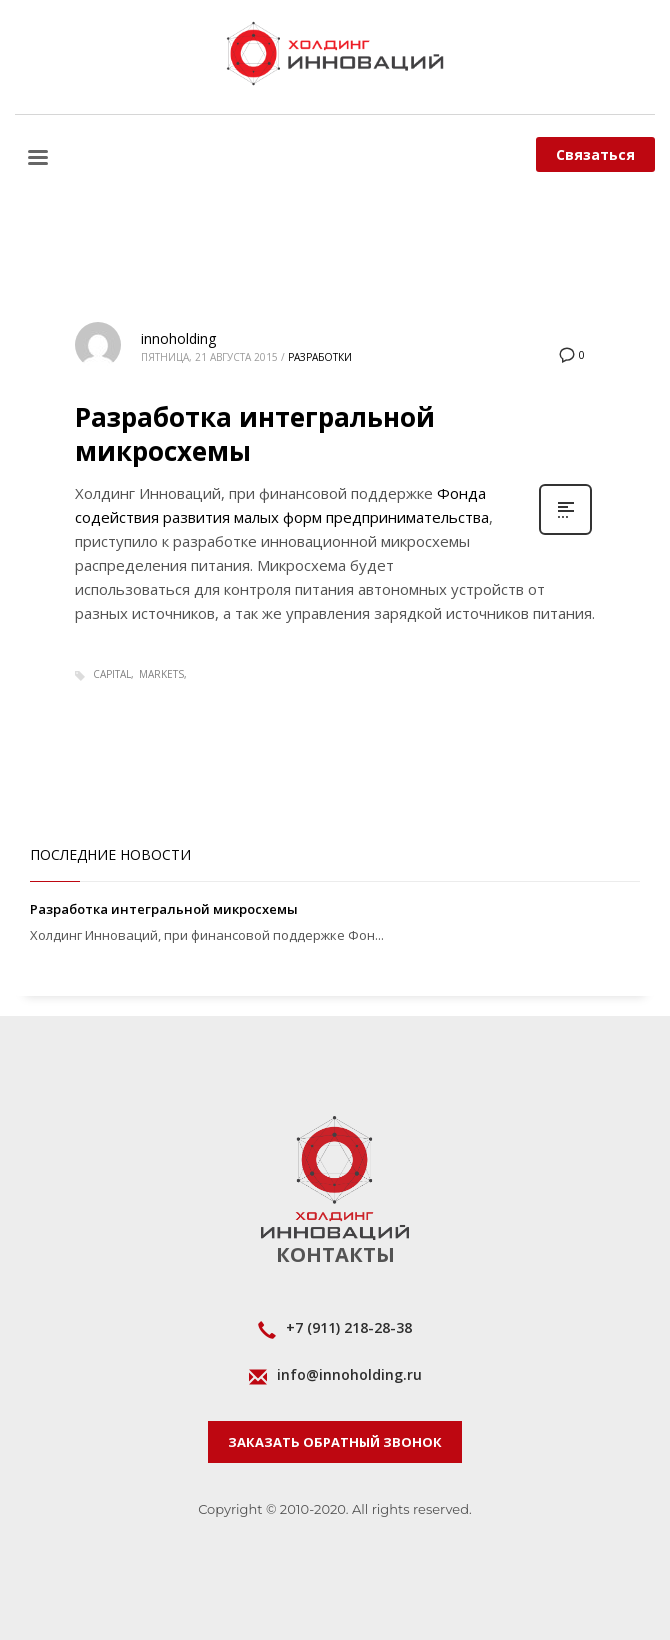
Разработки (320, 357)
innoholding (178, 338)
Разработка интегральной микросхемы (255, 434)
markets (161, 674)
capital (112, 674)
